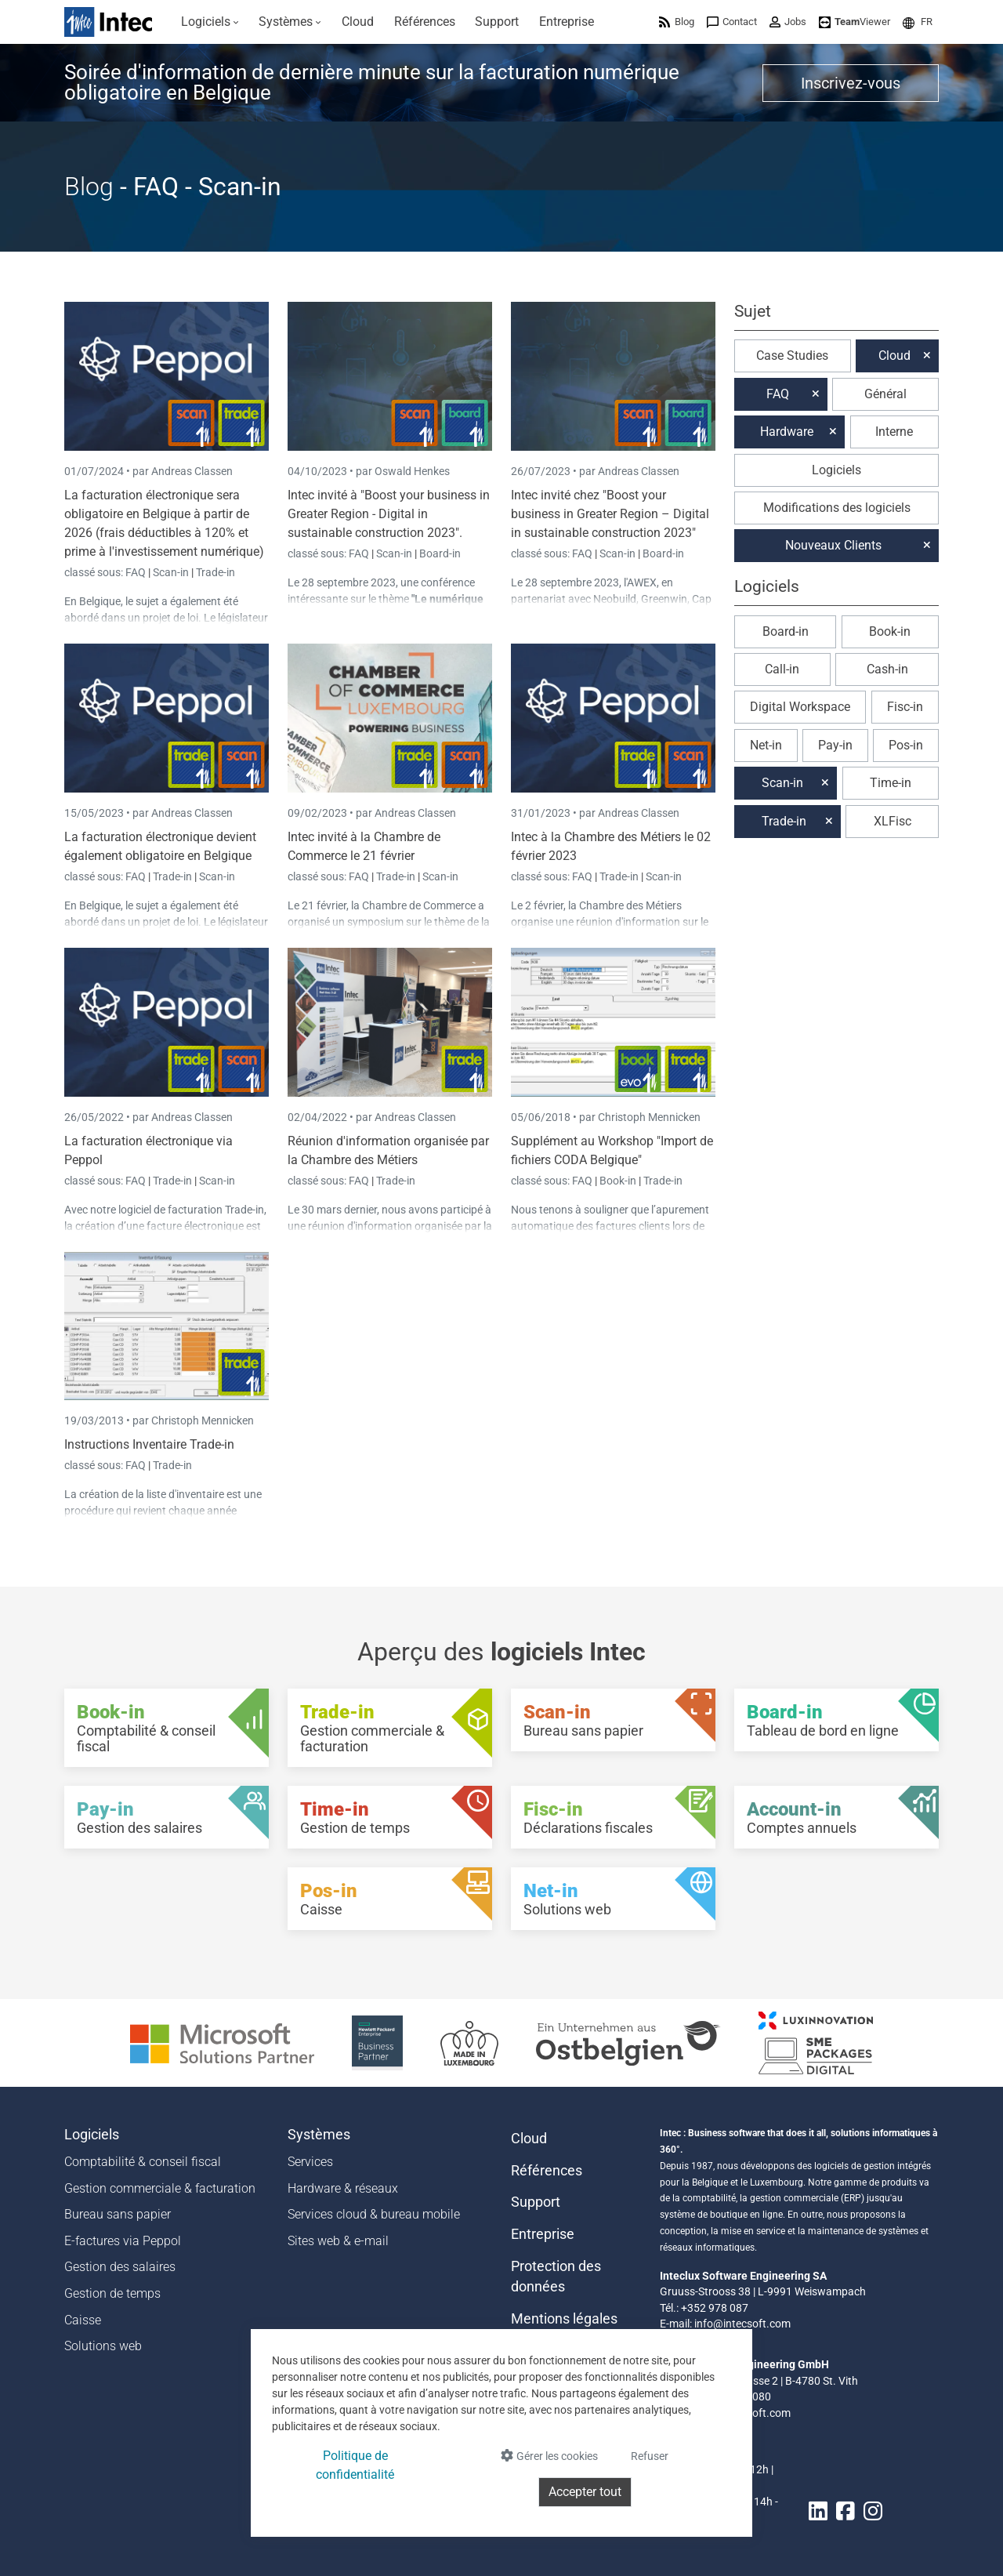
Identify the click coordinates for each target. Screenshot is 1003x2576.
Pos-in (906, 745)
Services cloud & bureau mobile (374, 2214)
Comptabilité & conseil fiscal (142, 2161)
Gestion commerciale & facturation (159, 2188)
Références (546, 2171)
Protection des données (556, 2277)
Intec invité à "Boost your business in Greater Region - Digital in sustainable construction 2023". (389, 514)
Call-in (782, 669)
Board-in (440, 553)
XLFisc (892, 821)
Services (310, 2161)
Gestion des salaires (120, 2266)
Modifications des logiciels (837, 507)
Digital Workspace (800, 706)
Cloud (894, 355)
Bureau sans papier (117, 2214)
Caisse (82, 2320)
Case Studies (792, 355)
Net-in (766, 745)
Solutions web (103, 2345)
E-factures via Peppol (122, 2240)
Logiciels (836, 470)
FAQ (136, 572)
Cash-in (887, 669)
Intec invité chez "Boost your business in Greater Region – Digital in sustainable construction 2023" (610, 514)
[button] (917, 22)
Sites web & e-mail (338, 2240)
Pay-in (835, 745)
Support (535, 2202)
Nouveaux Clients (833, 545)
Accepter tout (585, 2491)
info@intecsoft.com (742, 2323)
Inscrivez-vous (850, 83)
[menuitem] (210, 22)
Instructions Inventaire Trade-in (149, 1444)
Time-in (890, 782)
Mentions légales (564, 2319)
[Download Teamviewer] (854, 22)
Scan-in (171, 572)
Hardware (786, 431)
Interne (894, 431)
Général (885, 393)
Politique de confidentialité (355, 2465)
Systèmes (319, 2134)
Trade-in (215, 572)
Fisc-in (905, 706)
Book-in (617, 1180)
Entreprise (542, 2234)
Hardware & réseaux (343, 2188)
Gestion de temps (112, 2293)
